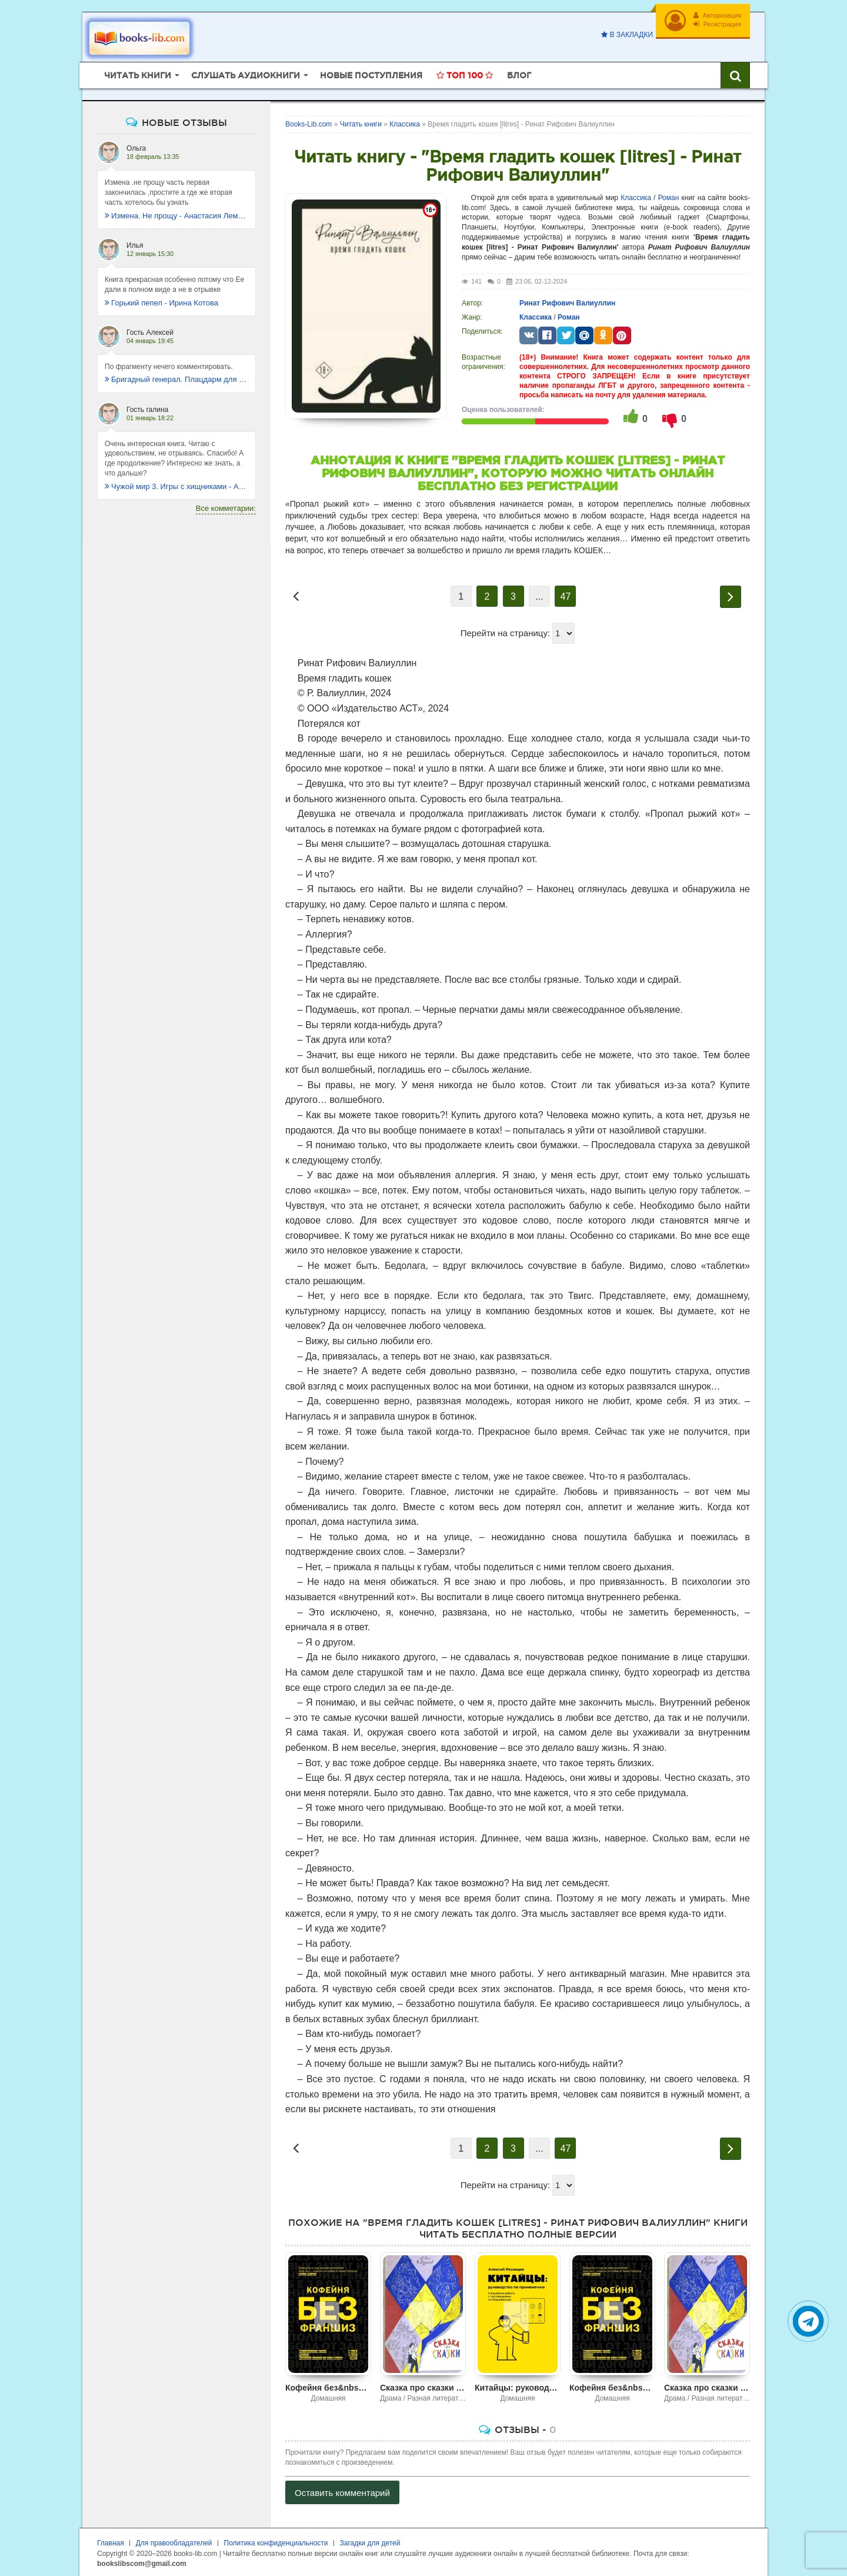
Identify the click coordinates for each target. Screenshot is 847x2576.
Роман (668, 195)
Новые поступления (371, 73)
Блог (519, 73)
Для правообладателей (174, 2541)
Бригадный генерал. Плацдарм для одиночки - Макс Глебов (176, 377)
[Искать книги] (735, 74)
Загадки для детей (370, 2541)
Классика (636, 195)
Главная (110, 2541)
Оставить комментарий (342, 2491)
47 (566, 595)
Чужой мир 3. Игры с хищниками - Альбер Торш (176, 484)
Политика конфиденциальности (276, 2541)
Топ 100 (464, 73)
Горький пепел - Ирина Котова (161, 300)
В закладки (626, 35)
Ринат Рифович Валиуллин (567, 301)
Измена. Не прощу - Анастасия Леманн (176, 213)
